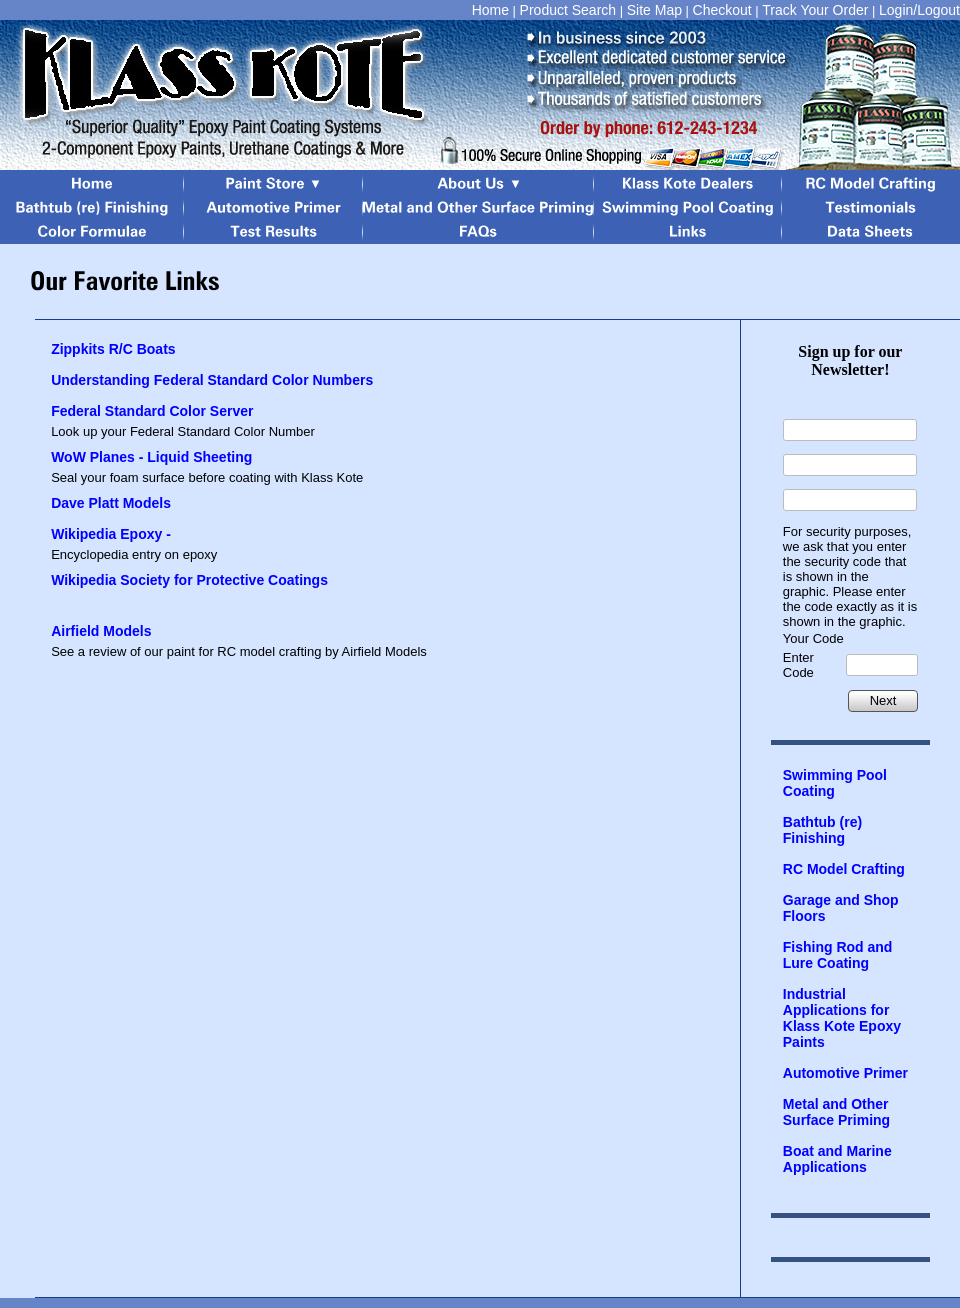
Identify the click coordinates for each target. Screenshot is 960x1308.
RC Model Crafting (844, 869)
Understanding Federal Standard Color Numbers (212, 380)
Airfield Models (101, 631)
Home (490, 10)
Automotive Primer (845, 1073)
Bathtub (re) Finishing (822, 830)
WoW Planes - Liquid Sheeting (151, 457)
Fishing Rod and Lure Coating (838, 955)
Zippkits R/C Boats (113, 349)
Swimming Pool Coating (835, 783)
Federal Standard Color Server (152, 411)
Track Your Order (815, 10)
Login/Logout (919, 10)
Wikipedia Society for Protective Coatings (189, 580)
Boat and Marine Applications (837, 1159)
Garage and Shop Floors (841, 908)
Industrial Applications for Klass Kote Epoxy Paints (842, 1018)
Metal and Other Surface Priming (836, 1112)
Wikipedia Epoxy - (111, 534)
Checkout (722, 10)
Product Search (568, 10)
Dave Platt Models (111, 503)
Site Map (654, 10)
